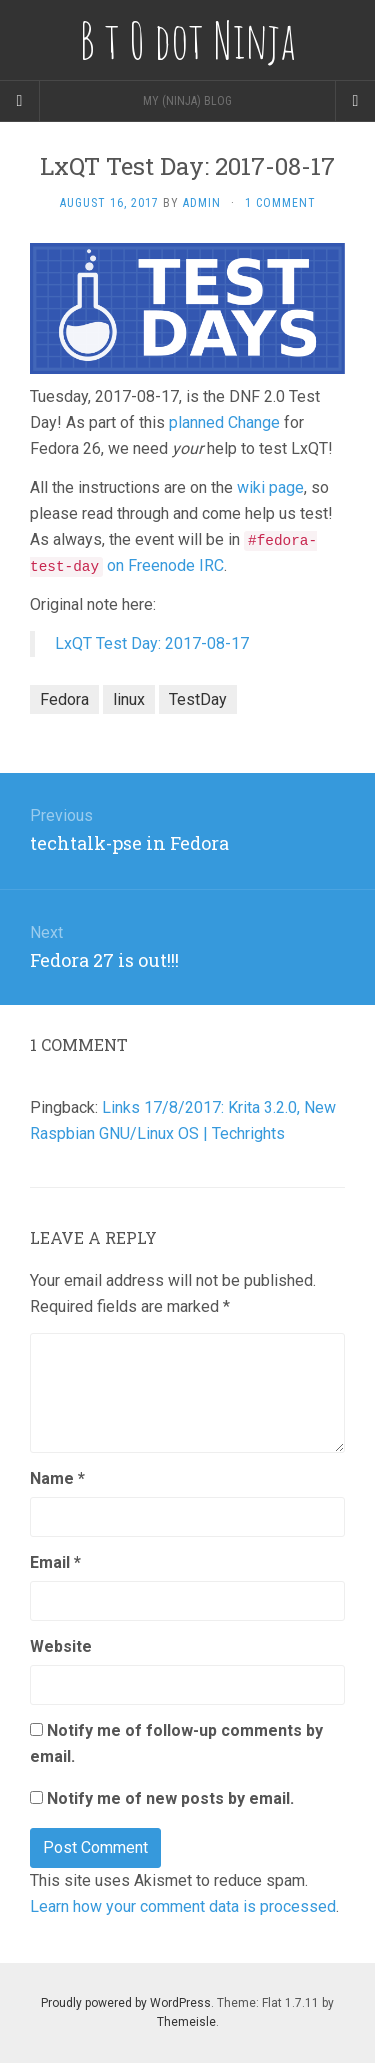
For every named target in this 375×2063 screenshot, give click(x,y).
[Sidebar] (20, 101)
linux (129, 699)
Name (57, 1478)
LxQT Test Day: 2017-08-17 (152, 643)
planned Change (226, 422)
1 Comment (280, 203)
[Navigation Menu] (355, 101)
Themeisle (186, 2022)
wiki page (270, 487)
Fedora (64, 699)
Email (55, 1562)
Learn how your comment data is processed (183, 1906)
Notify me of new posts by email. (170, 1798)
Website (61, 1646)
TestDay (198, 699)
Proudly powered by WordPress (126, 2003)
